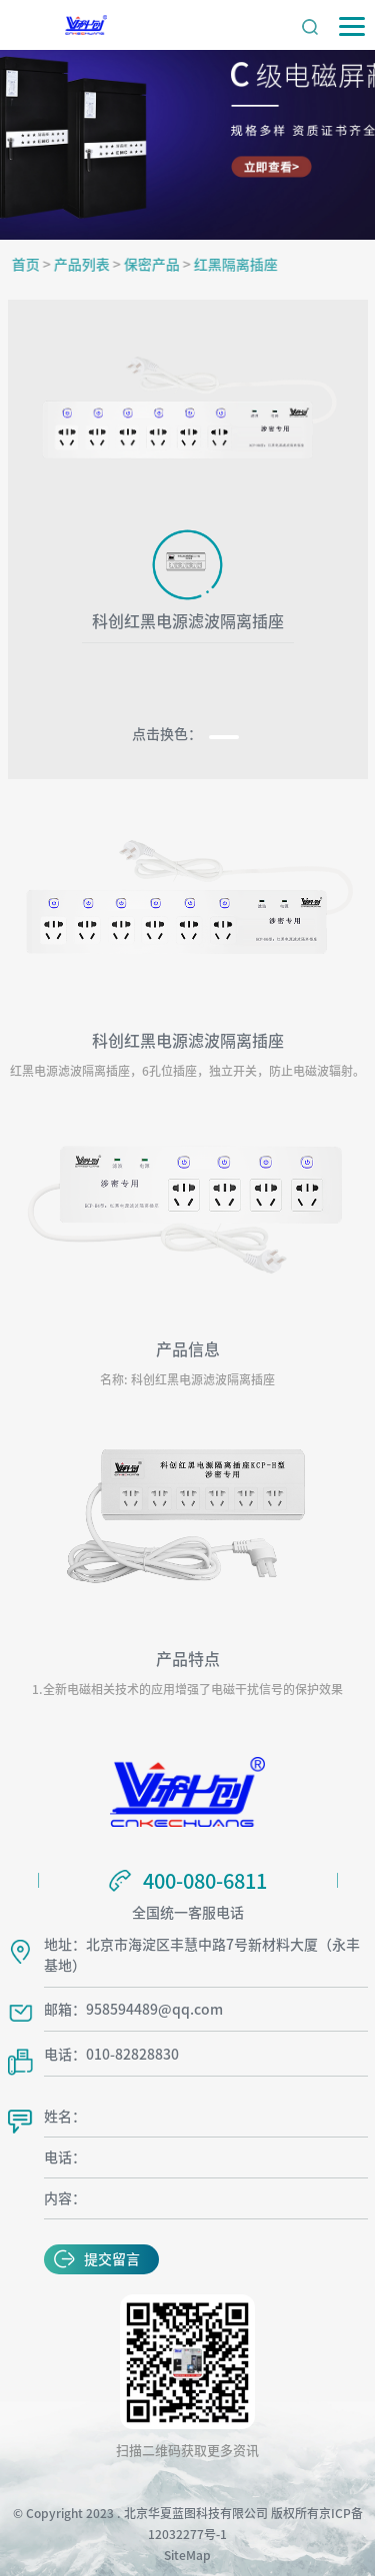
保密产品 (156, 265)
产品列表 (86, 265)
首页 (30, 265)
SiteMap (187, 2555)
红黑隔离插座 (240, 265)
